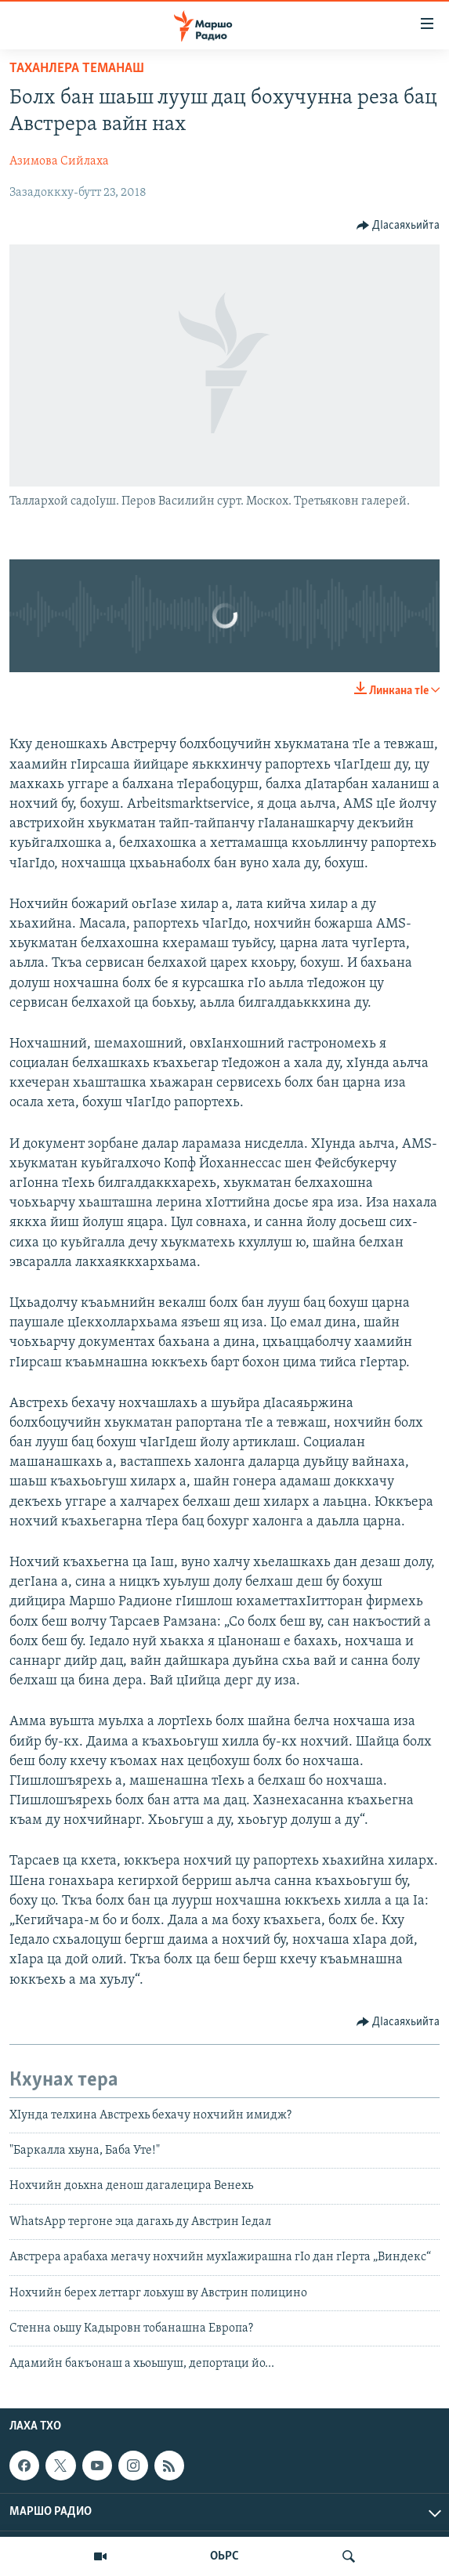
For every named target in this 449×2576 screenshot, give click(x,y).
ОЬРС (224, 2556)
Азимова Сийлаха (59, 161)
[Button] (398, 225)
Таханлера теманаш (76, 68)
